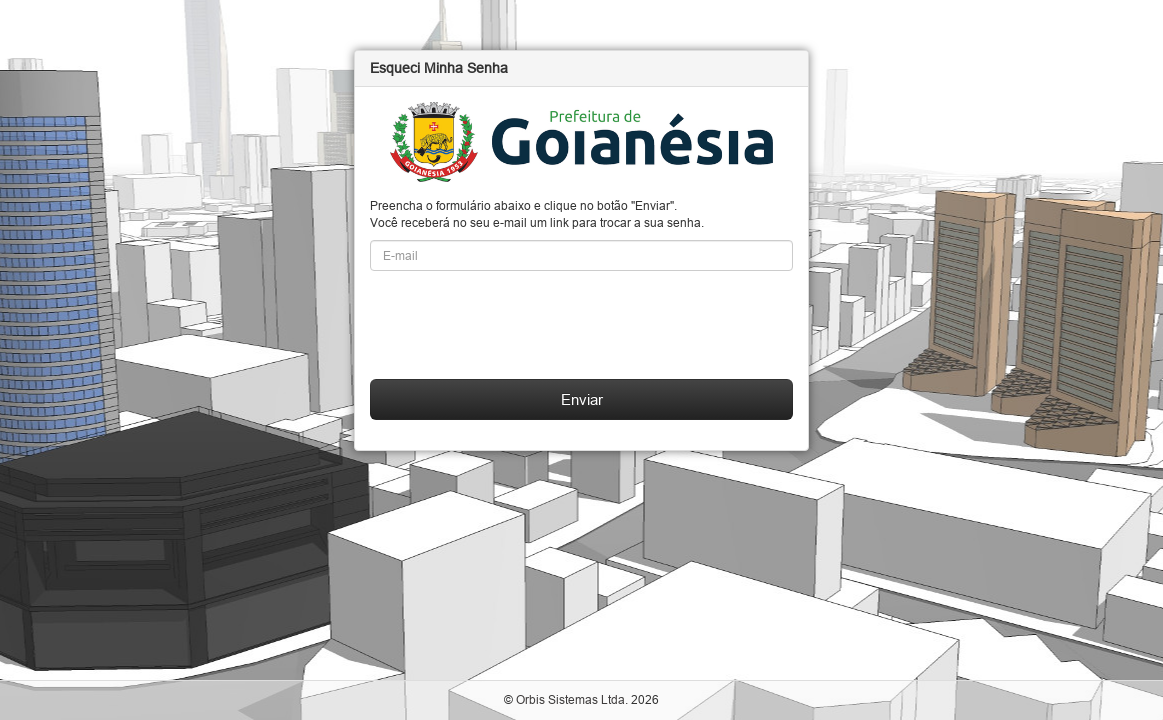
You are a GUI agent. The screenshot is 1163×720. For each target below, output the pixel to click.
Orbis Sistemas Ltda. (572, 699)
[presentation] (522, 325)
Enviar (582, 399)
